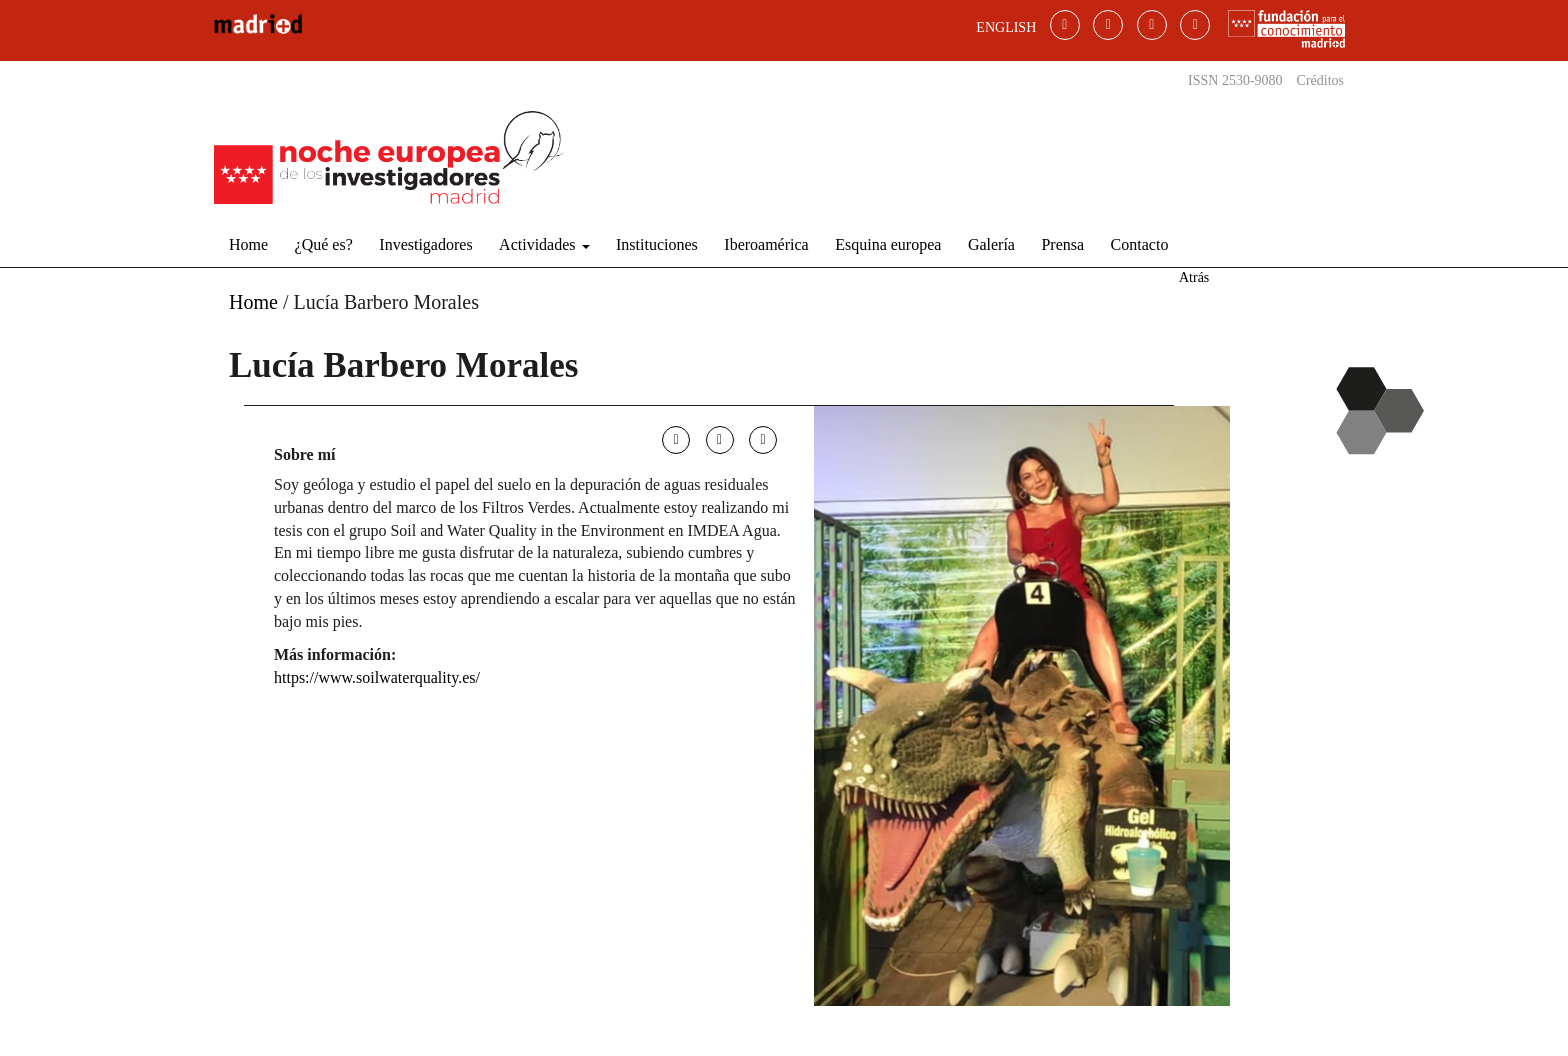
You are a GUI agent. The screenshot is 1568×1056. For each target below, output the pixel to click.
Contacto (1140, 244)
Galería (991, 244)
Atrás (1194, 277)
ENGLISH (1006, 27)
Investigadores (425, 244)
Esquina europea (888, 244)
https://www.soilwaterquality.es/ (377, 677)
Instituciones (657, 244)
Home (248, 244)
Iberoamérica (766, 244)
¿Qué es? (324, 244)
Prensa (1062, 244)
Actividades (544, 244)
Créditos (1320, 80)
